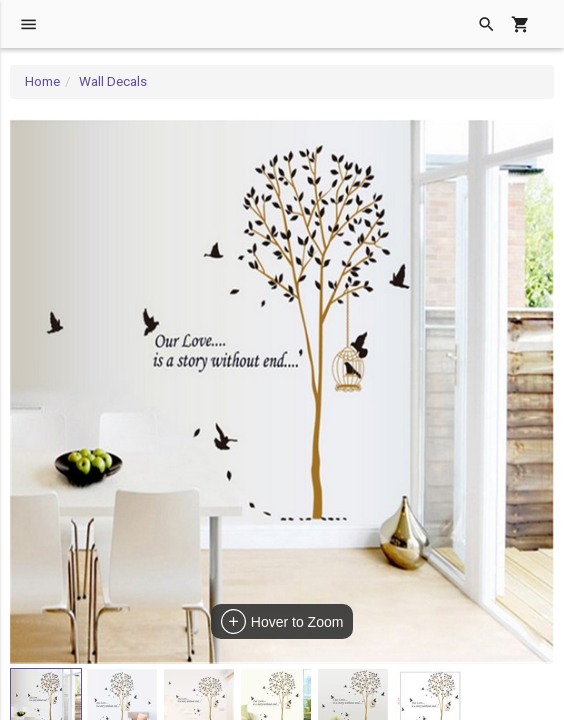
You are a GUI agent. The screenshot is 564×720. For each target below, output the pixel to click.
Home (42, 81)
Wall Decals (113, 81)
